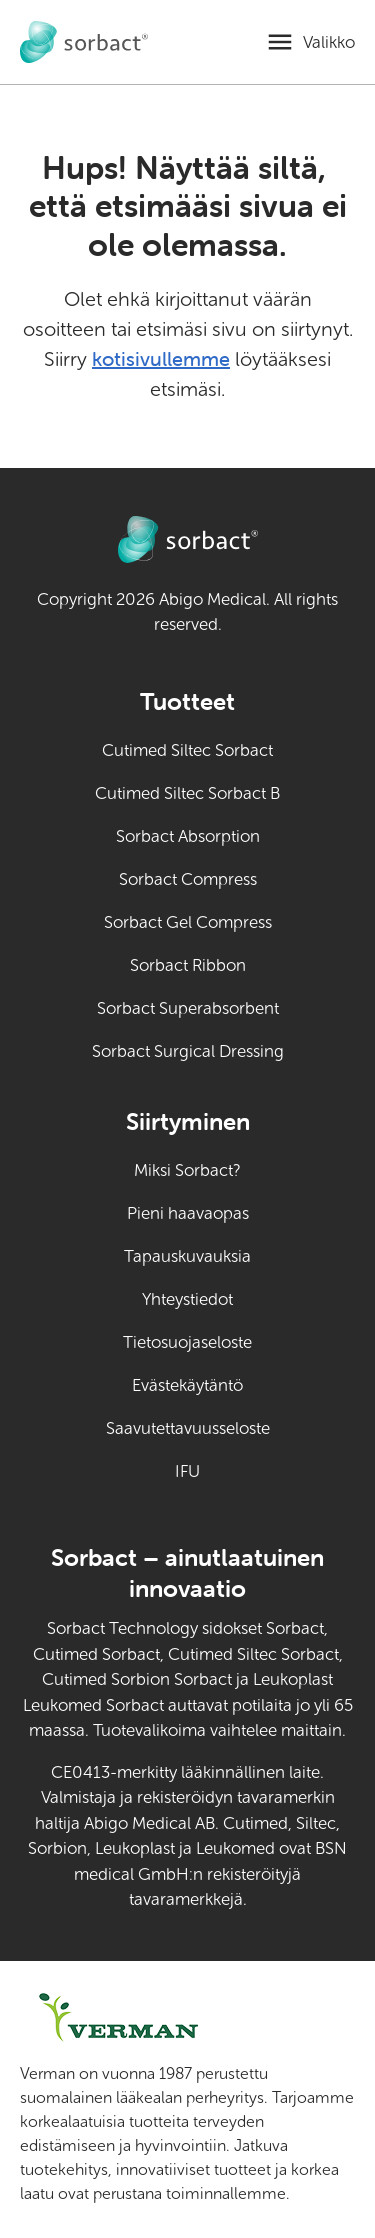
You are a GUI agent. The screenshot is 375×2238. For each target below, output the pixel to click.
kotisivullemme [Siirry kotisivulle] (161, 358)
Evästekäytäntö (187, 1385)
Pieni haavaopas (188, 1213)
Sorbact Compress (188, 879)
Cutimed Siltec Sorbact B (187, 793)
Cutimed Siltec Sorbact (187, 750)
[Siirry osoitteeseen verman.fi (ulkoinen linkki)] (153, 2017)
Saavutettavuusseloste (188, 1428)
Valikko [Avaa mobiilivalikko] (329, 42)
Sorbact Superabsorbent (188, 1008)
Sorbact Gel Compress (188, 922)
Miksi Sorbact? (187, 1170)
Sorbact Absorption (188, 836)
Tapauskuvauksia (187, 1256)
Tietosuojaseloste (187, 1342)
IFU (222, 1470)
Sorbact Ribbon (188, 965)
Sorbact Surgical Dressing (188, 1051)
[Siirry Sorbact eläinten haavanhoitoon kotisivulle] (84, 42)
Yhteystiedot (187, 1299)
